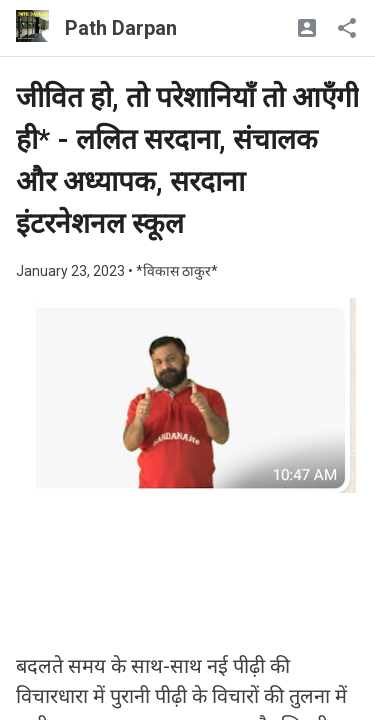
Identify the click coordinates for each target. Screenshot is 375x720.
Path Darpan (121, 28)
